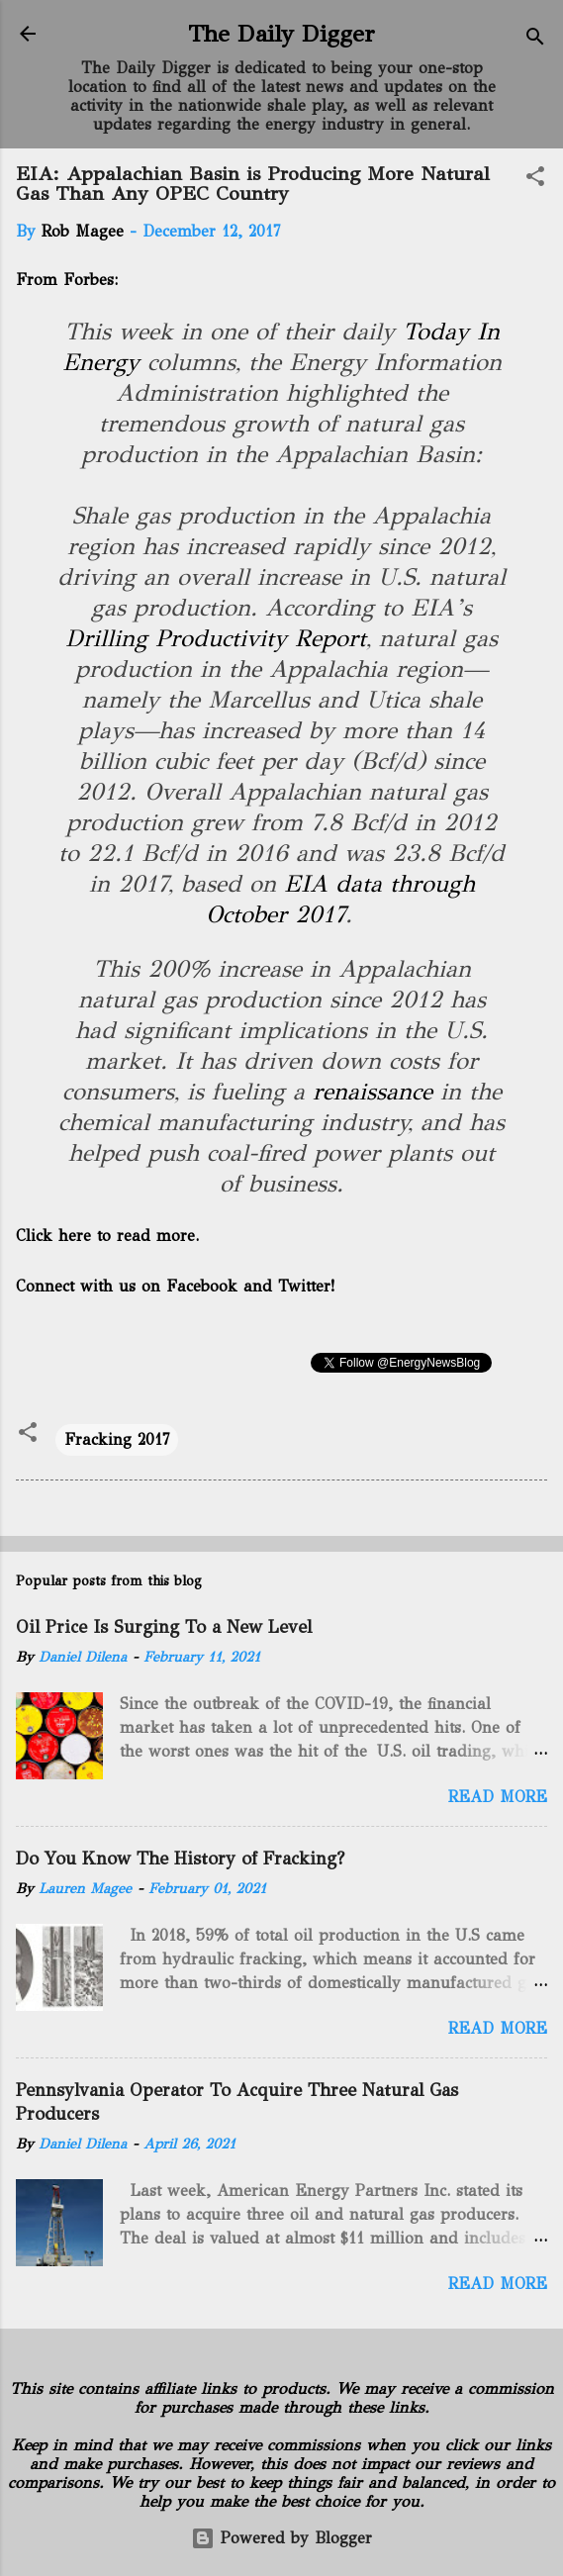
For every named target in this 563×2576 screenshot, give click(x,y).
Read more (497, 1796)
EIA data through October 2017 (340, 899)
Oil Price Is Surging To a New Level (164, 1627)
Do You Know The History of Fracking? (180, 1858)
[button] (535, 179)
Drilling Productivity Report (215, 638)
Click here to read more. (107, 1235)
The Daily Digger (281, 33)
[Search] (535, 40)
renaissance (372, 1091)
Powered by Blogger (281, 2537)
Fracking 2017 (116, 1439)
